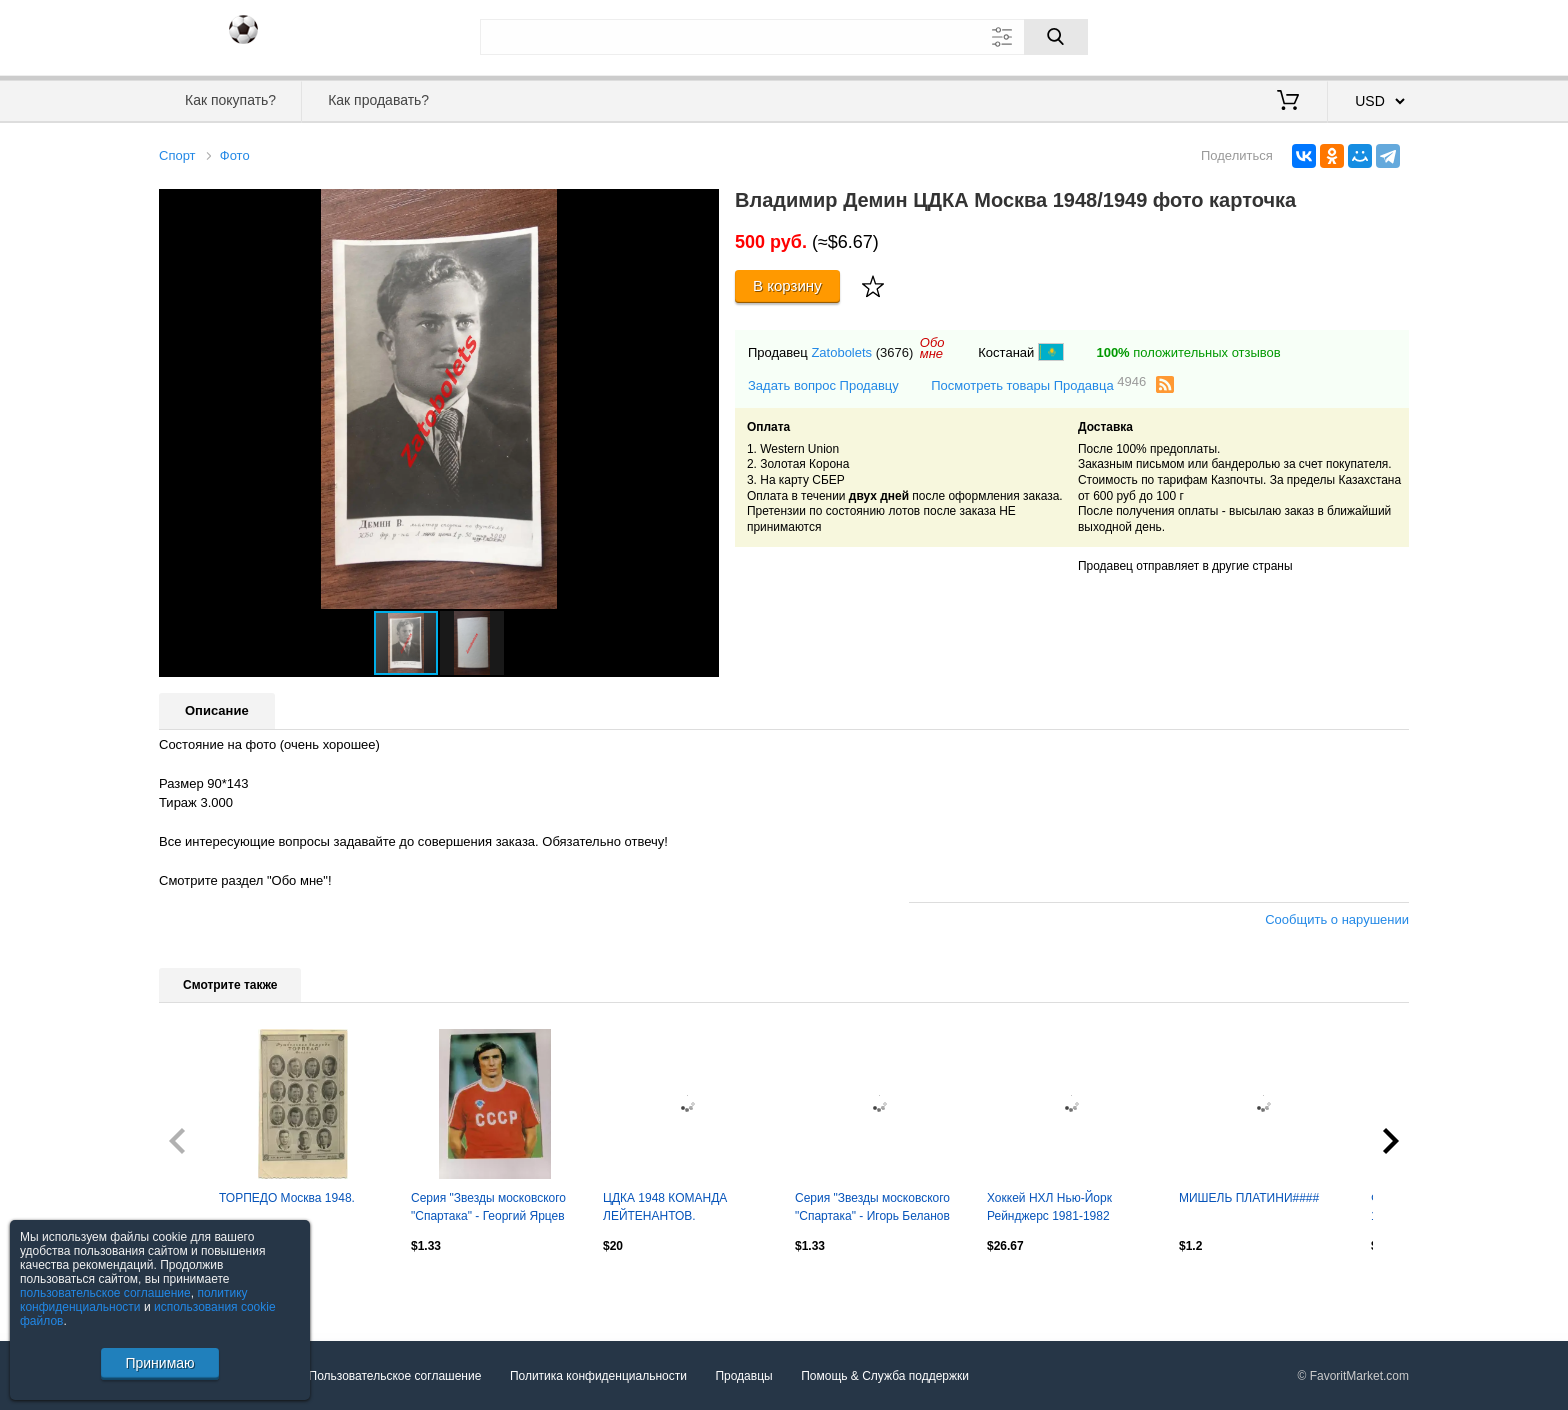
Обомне (932, 348)
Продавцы (743, 1376)
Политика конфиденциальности (598, 1376)
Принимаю (159, 1363)
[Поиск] (1056, 37)
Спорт (177, 155)
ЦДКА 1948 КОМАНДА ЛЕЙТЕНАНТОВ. (665, 1207)
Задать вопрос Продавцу (823, 385)
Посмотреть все (203, 1288)
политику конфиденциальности (134, 1300)
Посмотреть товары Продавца (1038, 384)
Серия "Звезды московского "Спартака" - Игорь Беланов (872, 1207)
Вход (1292, 35)
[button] (701, 207)
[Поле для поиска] (784, 37)
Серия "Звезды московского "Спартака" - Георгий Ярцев (488, 1207)
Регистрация (1368, 35)
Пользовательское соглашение (395, 1376)
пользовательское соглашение (105, 1293)
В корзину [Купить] (787, 285)
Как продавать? (378, 100)
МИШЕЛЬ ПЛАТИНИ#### (1249, 1198)
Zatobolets (841, 352)
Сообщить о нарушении (1337, 919)
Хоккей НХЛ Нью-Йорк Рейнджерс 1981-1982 (1049, 1207)
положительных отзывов (1188, 352)
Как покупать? (230, 100)
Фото (235, 155)
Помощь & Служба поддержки (885, 1376)
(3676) (895, 352)
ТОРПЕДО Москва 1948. (287, 1198)
